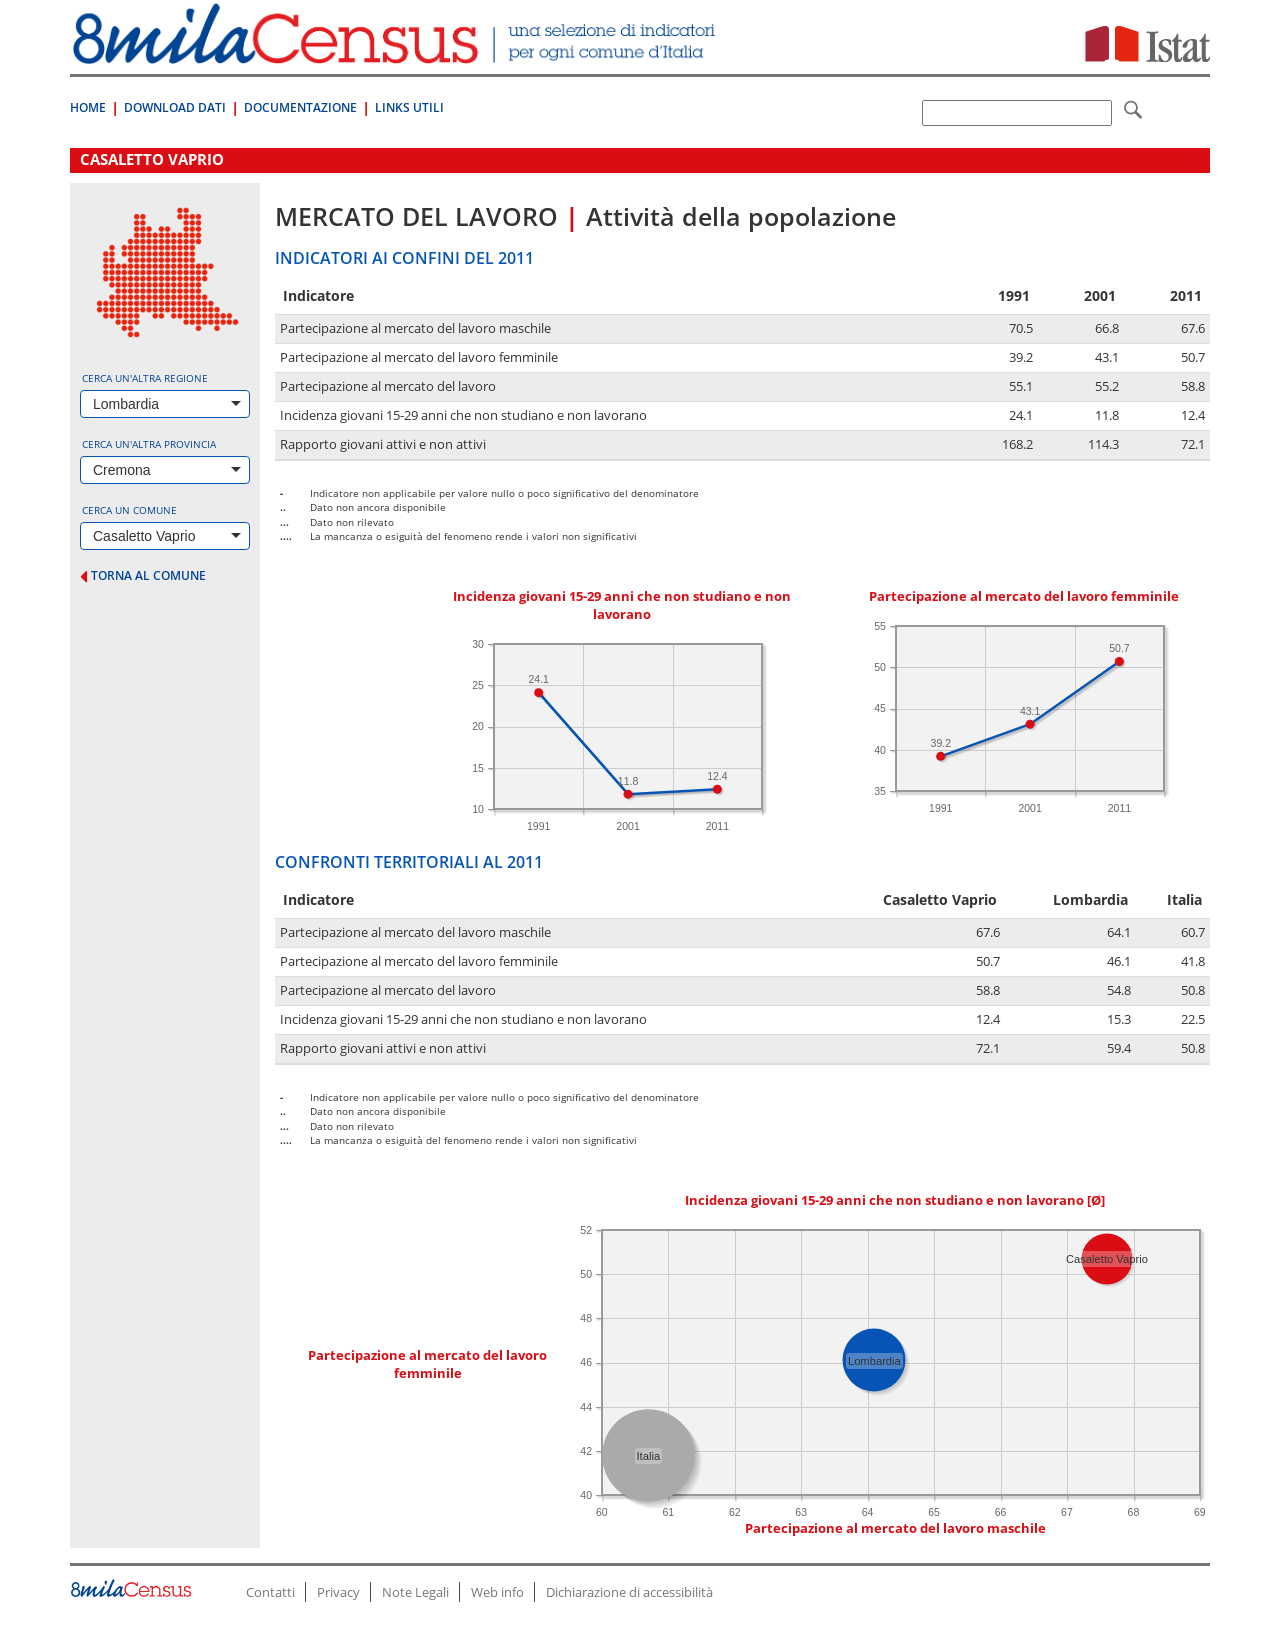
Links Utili (409, 107)
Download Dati (175, 107)
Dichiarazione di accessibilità (629, 1592)
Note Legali (415, 1592)
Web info (497, 1592)
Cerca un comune (129, 510)
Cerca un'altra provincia (149, 444)
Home (88, 107)
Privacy (338, 1592)
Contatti (270, 1592)
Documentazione (300, 107)
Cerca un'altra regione (145, 378)
